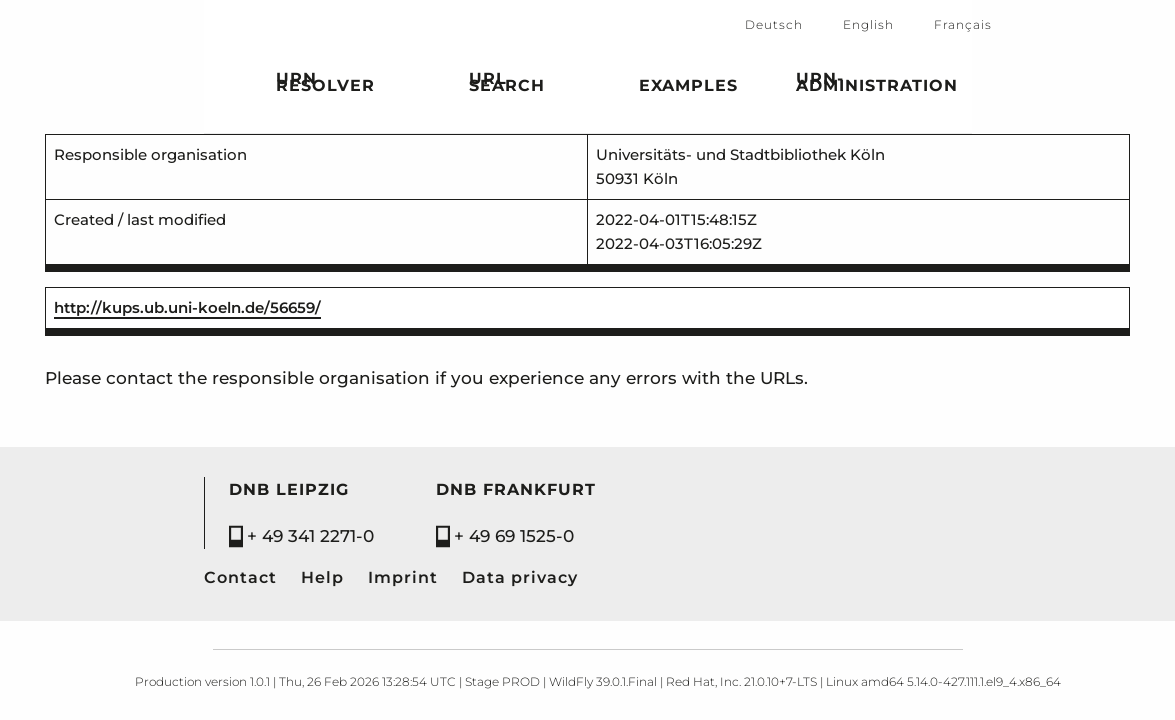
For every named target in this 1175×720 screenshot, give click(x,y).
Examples (688, 89)
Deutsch (774, 24)
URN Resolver (325, 85)
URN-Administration (877, 85)
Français (963, 24)
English (868, 24)
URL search (507, 85)
